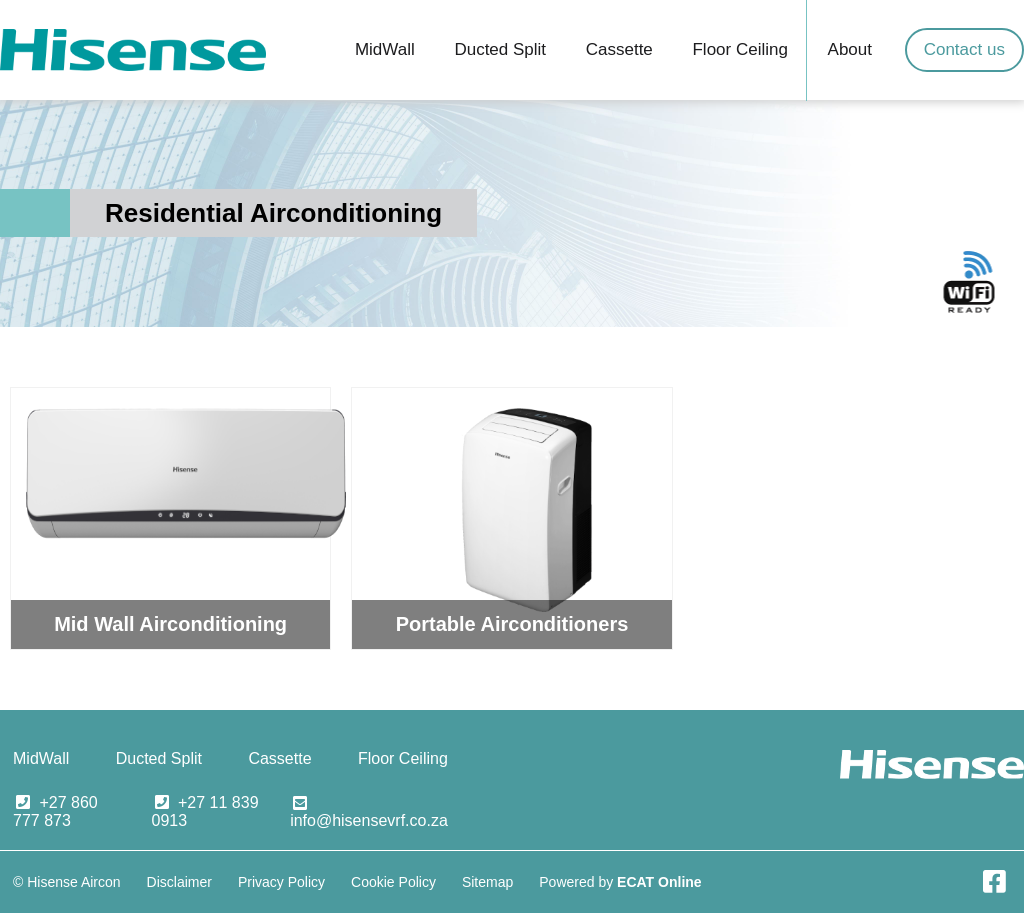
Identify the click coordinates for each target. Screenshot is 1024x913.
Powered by (620, 882)
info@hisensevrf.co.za (369, 820)
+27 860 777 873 (55, 811)
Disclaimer (179, 882)
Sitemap (487, 882)
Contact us (964, 49)
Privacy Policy (281, 882)
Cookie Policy (393, 882)
